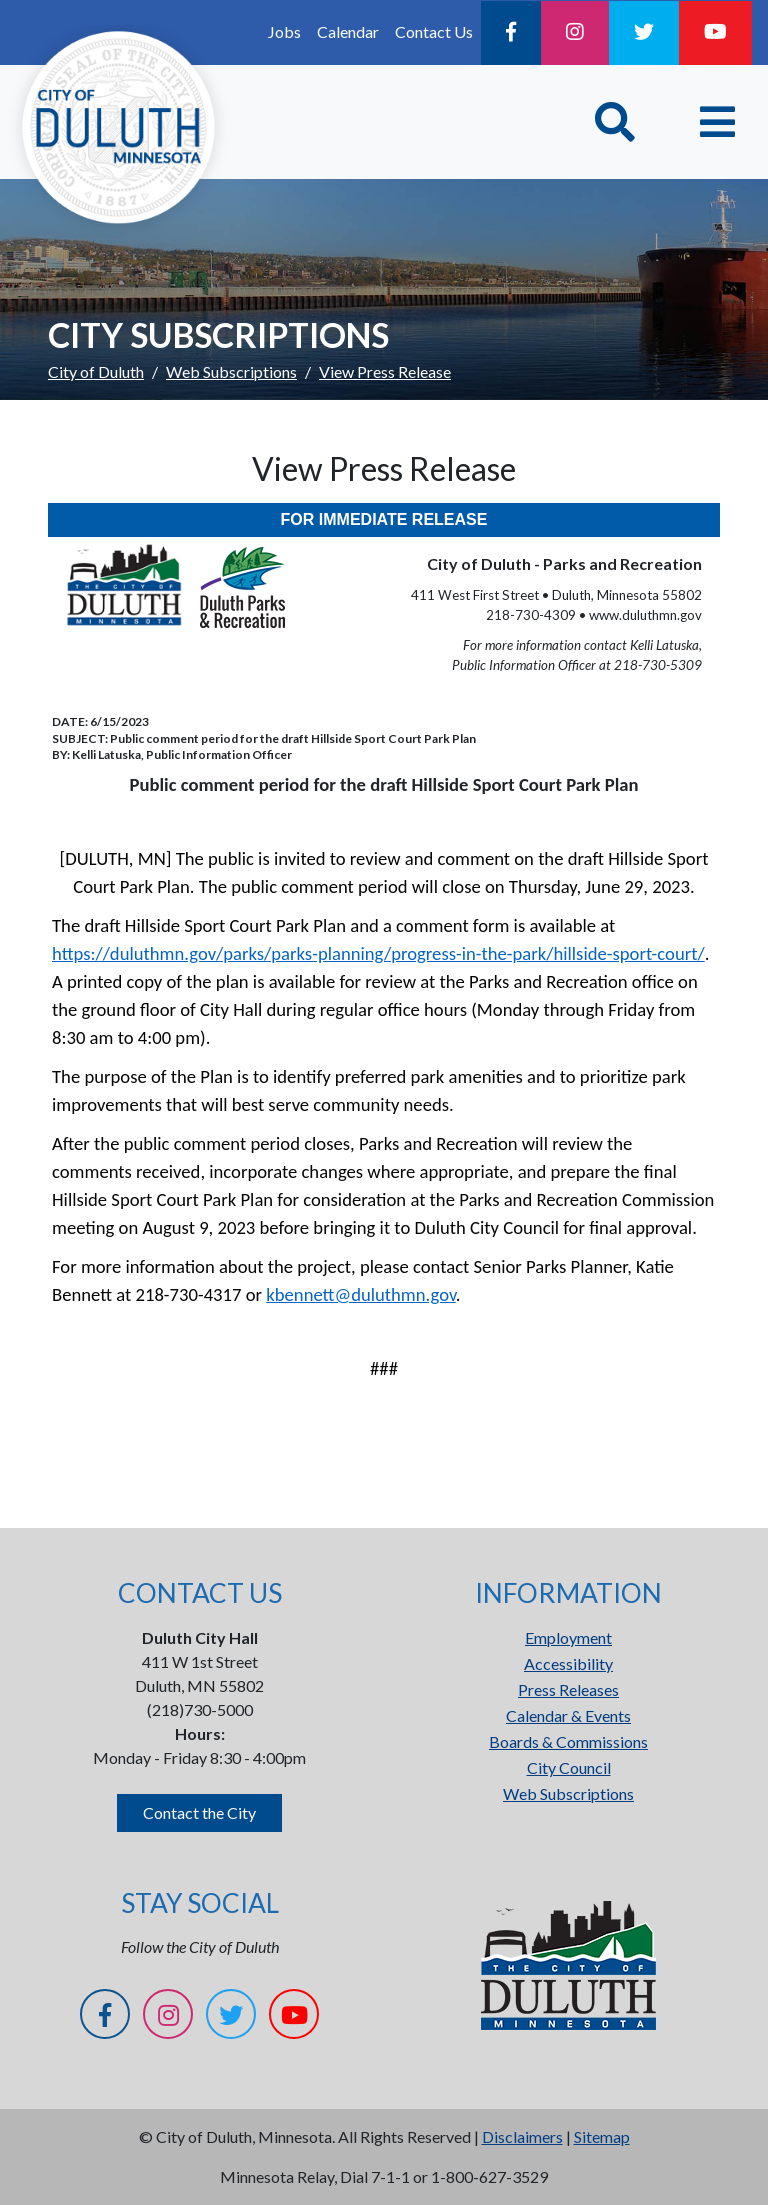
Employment (568, 1637)
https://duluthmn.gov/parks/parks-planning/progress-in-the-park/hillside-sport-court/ (378, 953)
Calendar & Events (568, 1715)
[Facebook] (511, 33)
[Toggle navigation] (717, 122)
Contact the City (199, 1812)
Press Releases (568, 1689)
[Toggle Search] (615, 122)
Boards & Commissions (568, 1741)
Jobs (284, 31)
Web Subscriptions (231, 371)
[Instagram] (575, 33)
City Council (569, 1767)
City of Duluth (96, 371)
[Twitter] (644, 33)
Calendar (348, 31)
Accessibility (568, 1663)
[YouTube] (715, 33)
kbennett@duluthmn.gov (361, 1294)
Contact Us (434, 31)
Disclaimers (522, 2136)
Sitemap (602, 2136)
